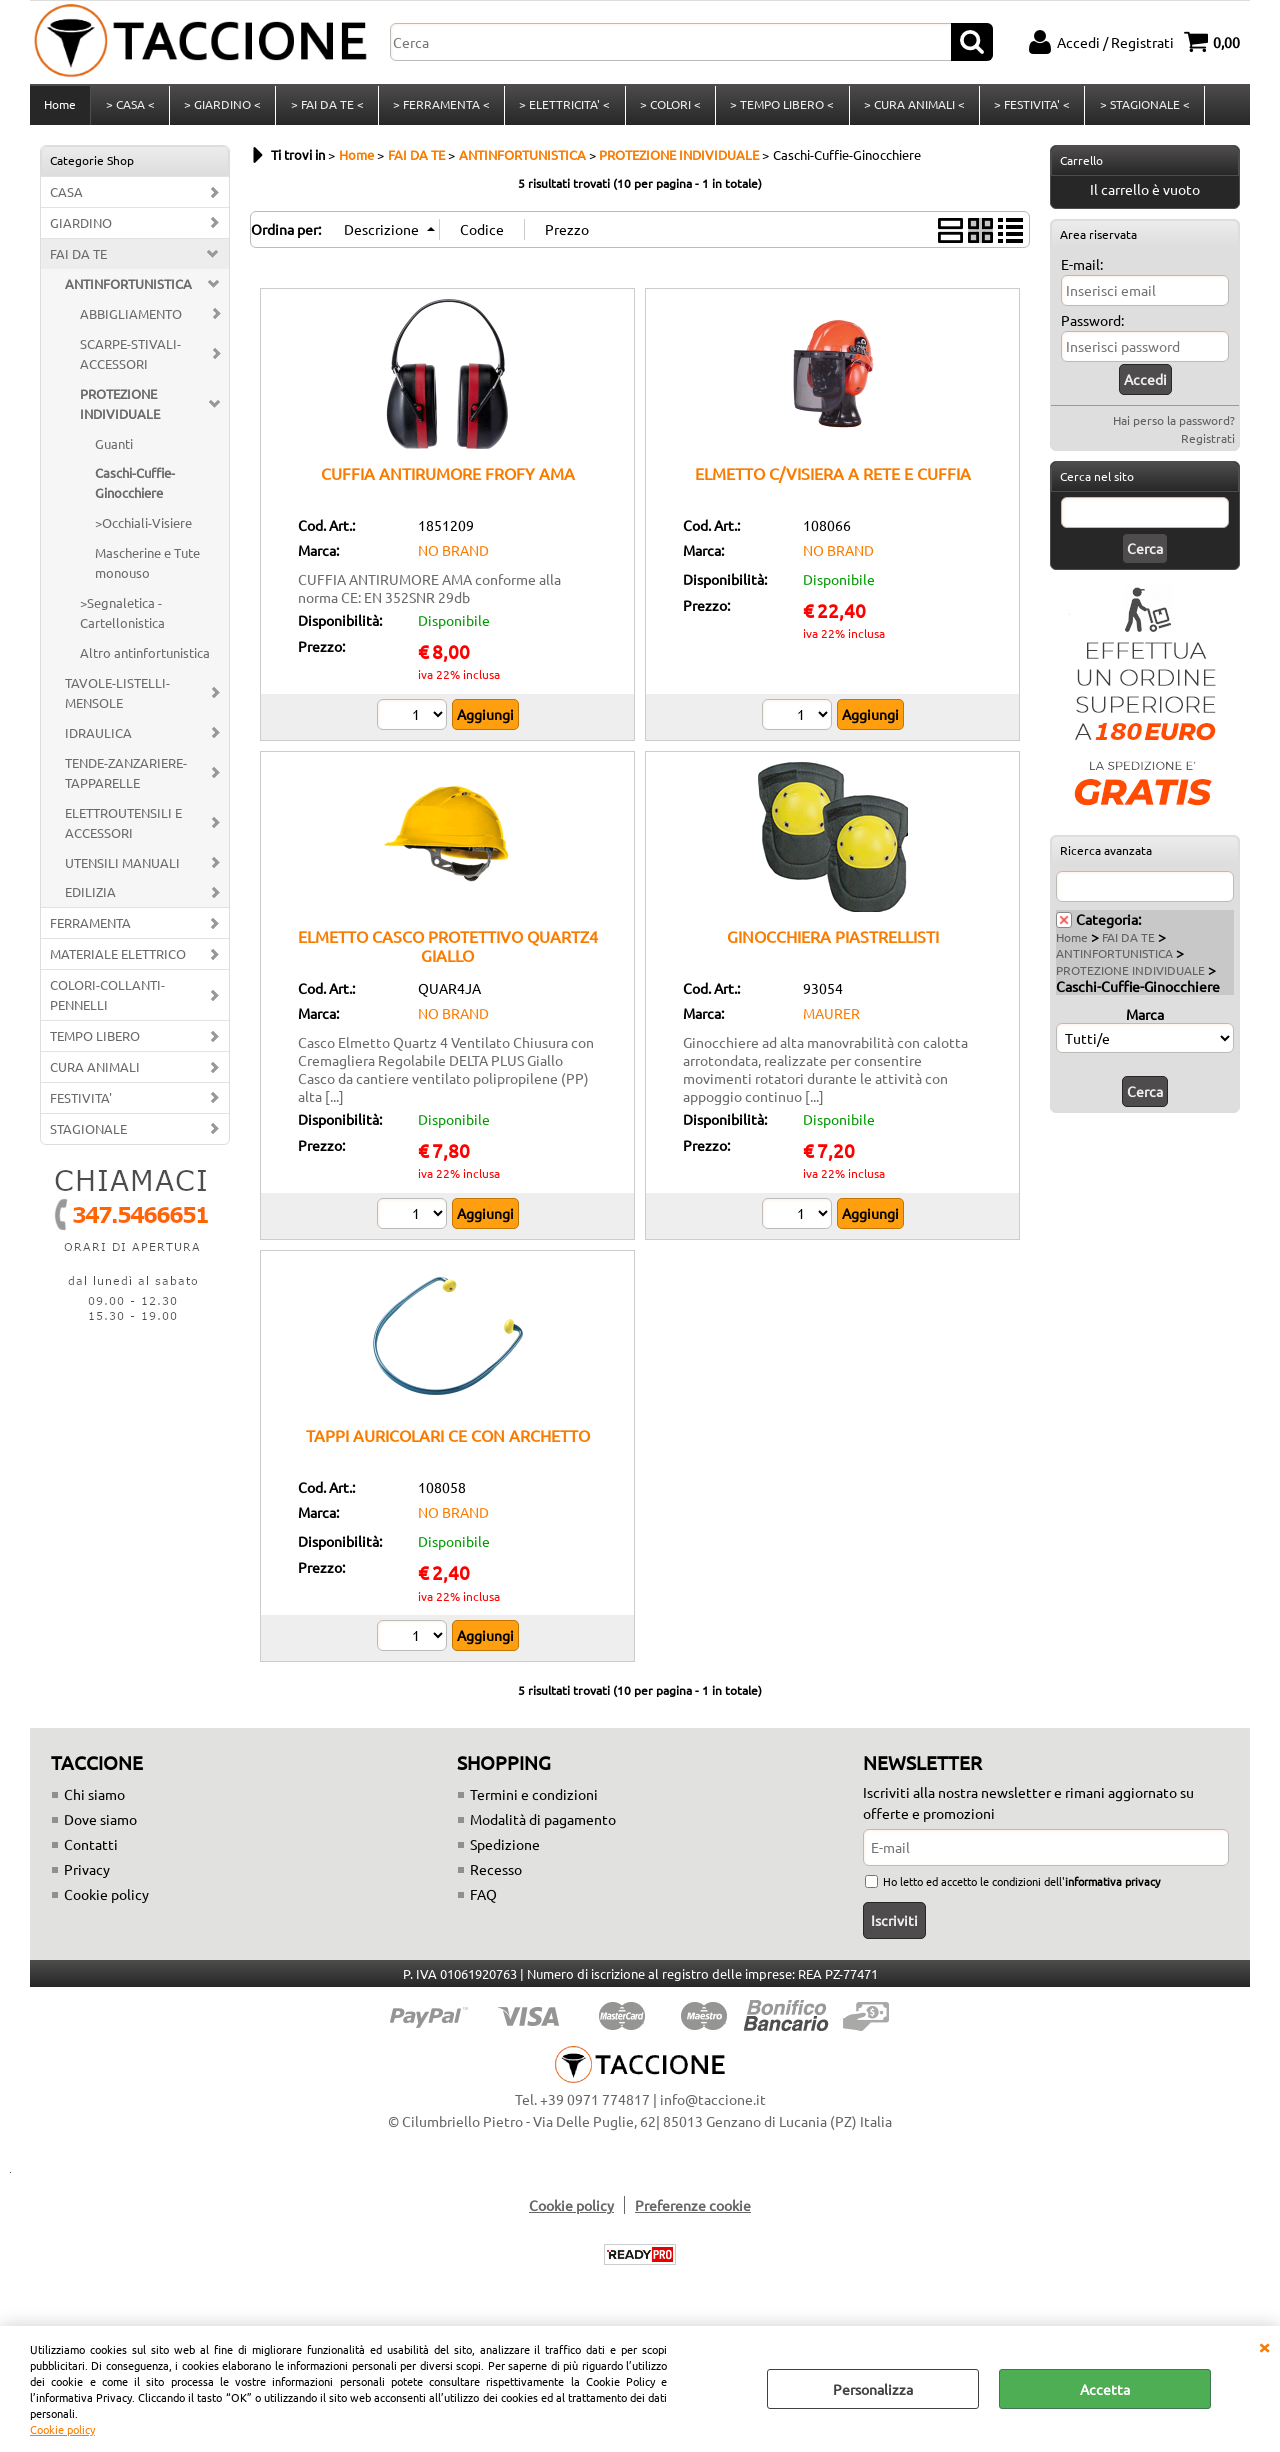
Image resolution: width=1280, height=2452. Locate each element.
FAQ (483, 1900)
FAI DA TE (78, 259)
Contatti (91, 1850)
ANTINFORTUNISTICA (128, 289)
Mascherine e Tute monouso (147, 568)
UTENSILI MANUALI (122, 868)
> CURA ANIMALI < (910, 108)
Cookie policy (62, 2429)
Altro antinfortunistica (145, 658)
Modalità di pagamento (543, 1825)
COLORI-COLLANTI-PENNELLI (107, 1000)
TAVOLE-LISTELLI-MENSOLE (117, 698)
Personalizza (873, 2389)
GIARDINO (81, 228)
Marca (1145, 1020)
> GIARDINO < (221, 108)
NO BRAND (453, 556)
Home (60, 108)
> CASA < (129, 108)
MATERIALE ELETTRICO (118, 960)
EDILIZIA (90, 898)
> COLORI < (667, 108)
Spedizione (505, 1850)
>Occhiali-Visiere (143, 529)
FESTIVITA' (81, 1103)
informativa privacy (1112, 1887)
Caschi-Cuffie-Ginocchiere (135, 489)
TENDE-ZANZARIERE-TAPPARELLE (126, 778)
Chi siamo (94, 1800)
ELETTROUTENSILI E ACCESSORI (123, 828)
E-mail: (1082, 270)
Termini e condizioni (534, 1800)
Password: (1092, 326)
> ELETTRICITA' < (562, 108)
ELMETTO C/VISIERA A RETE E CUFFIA (833, 479)
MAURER (831, 1019)
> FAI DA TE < (325, 108)
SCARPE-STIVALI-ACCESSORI (130, 359)
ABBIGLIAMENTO (131, 319)
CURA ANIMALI (95, 1072)
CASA (66, 197)
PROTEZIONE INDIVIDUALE (120, 409)
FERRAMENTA (90, 929)
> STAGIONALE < (1140, 108)
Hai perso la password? (1174, 426)
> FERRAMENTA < (439, 108)
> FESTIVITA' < (1028, 108)
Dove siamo (100, 1825)
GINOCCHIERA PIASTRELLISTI (833, 942)
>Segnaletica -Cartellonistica (122, 618)
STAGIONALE (88, 1134)
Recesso (496, 1875)
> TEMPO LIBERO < (779, 108)
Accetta (1105, 2389)
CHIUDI (1264, 2346)
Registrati (1208, 444)
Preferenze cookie (693, 2211)
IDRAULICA (98, 738)
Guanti (114, 449)
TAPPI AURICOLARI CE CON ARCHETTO (448, 1441)
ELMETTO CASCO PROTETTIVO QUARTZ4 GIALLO (448, 951)
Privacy (87, 1875)
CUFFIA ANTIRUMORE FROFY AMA (448, 479)
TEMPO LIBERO (95, 1041)
